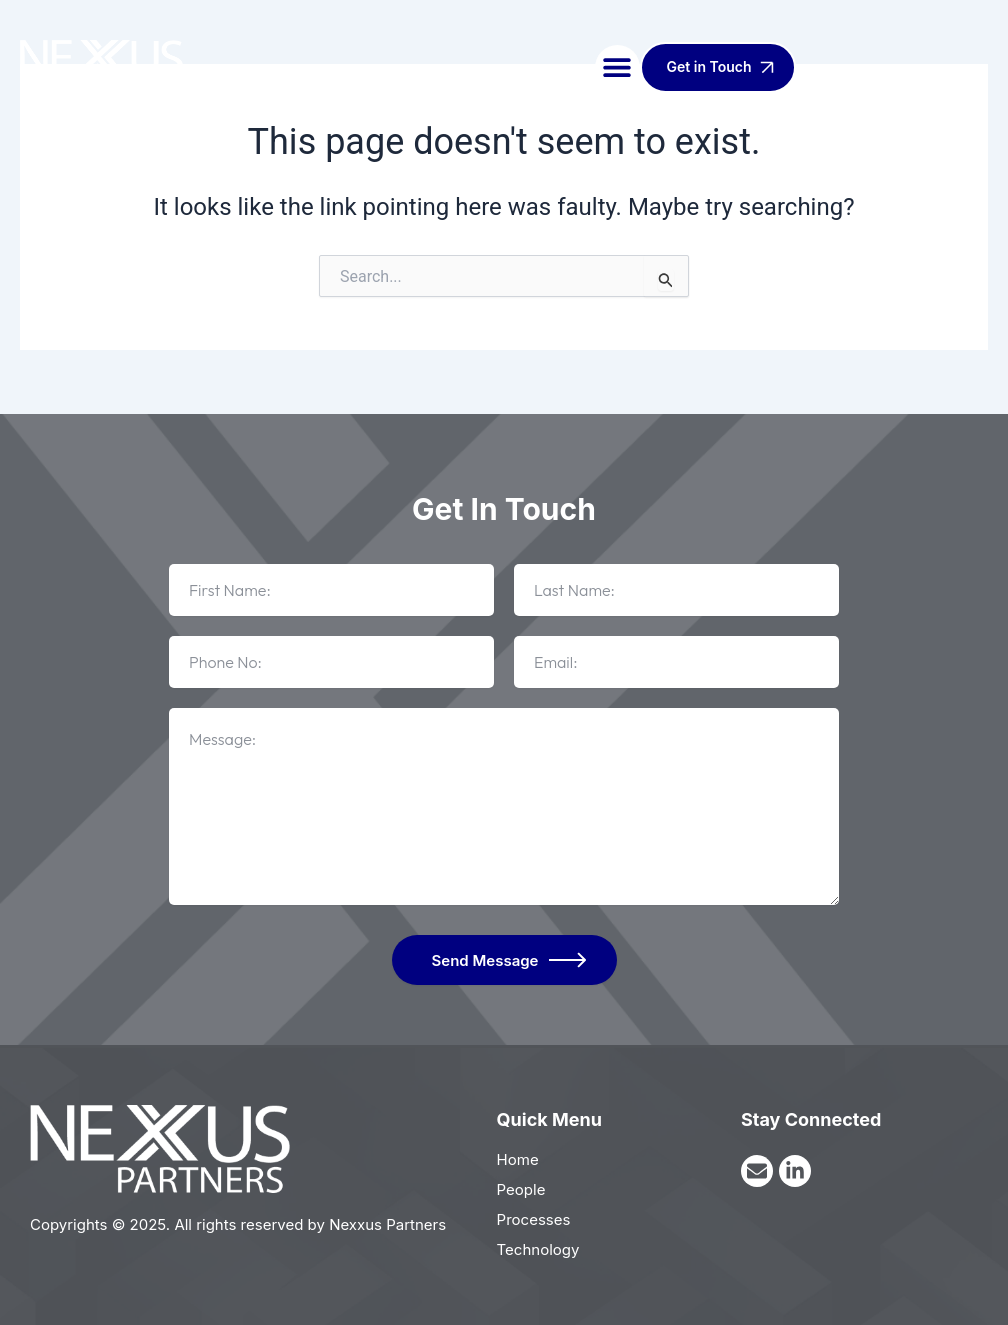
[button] (617, 67)
